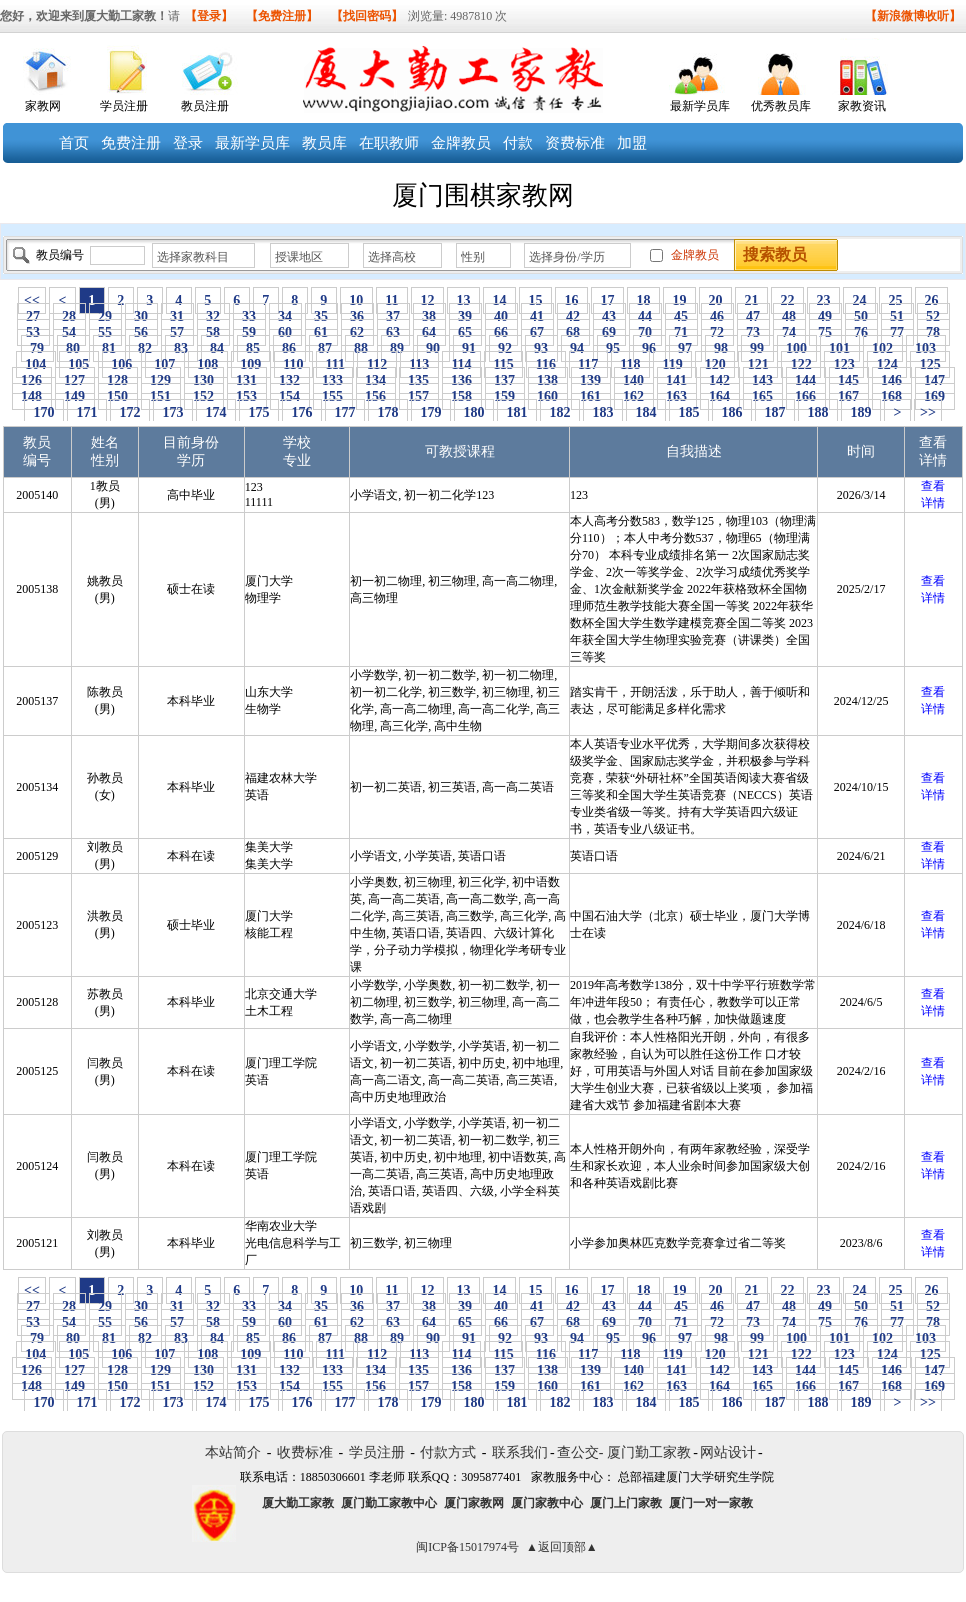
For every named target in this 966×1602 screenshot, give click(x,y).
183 (603, 412)
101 (840, 348)
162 (634, 396)
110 (293, 364)
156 (376, 396)
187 (775, 412)
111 (335, 364)
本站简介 (233, 1452)
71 (681, 332)
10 (356, 300)
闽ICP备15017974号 (467, 1547)
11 (392, 300)
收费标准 (305, 1452)
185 (689, 412)
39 (465, 316)
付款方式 (448, 1452)
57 (177, 332)
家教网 (43, 106)
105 (79, 364)
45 (681, 316)
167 (849, 396)
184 (646, 412)
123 (844, 364)
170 (44, 412)
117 (588, 364)
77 (897, 332)
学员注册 (124, 106)
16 (571, 300)
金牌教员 (461, 143)
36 (357, 316)
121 (758, 364)
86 (289, 348)
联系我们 (520, 1452)
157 (419, 396)
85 (253, 348)
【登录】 (209, 16)
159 (505, 396)
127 (75, 380)
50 (861, 316)
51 (897, 316)
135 (419, 380)
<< (32, 300)
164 (720, 396)
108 (208, 364)
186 (732, 412)
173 (173, 412)
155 (333, 396)
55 (105, 332)
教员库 (324, 143)
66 (501, 332)
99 (757, 348)
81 (109, 348)
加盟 (632, 143)
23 (823, 300)
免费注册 (131, 143)
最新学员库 (700, 106)
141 (677, 380)
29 (105, 316)
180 (474, 412)
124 (887, 364)
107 (165, 364)
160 (548, 396)
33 (249, 316)
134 (376, 380)
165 (763, 396)
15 (535, 300)
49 (825, 316)
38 (429, 316)
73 (753, 332)
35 (321, 316)
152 (204, 396)
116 (545, 364)
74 (789, 332)
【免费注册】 (282, 16)
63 (393, 332)
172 (130, 412)
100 (797, 348)
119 (672, 364)
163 (677, 396)
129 (161, 380)
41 (537, 316)
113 (419, 364)
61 (321, 332)
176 (302, 412)
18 (643, 300)
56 (141, 332)
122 (801, 364)
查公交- (580, 1452)
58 (213, 332)
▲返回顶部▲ (562, 1547)
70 (645, 332)
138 (548, 380)
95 (613, 348)
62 (357, 332)
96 (649, 348)
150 (118, 396)
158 (462, 396)
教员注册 (205, 106)
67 (537, 332)
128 (118, 380)
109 (251, 364)
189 (861, 412)
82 (145, 348)
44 (645, 316)
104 (36, 364)
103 (926, 348)
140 (634, 380)
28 (69, 316)
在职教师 (389, 143)
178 (388, 412)
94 (577, 348)
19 (679, 300)
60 (285, 332)
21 (751, 300)
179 (431, 412)
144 (806, 380)
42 (573, 316)
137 (505, 380)
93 (541, 348)
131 (247, 380)
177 (345, 412)
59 (249, 332)
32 (213, 316)
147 (935, 380)
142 (720, 380)
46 (717, 316)
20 (715, 300)
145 (849, 380)
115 (503, 364)
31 (177, 316)
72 (717, 332)
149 (75, 396)
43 (609, 316)
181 (517, 412)
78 (933, 332)
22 (787, 300)
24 (859, 300)
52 (933, 316)
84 (217, 348)
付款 (518, 143)
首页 (74, 143)
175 (259, 412)
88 (361, 348)
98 (721, 348)
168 (892, 396)
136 (462, 380)
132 (290, 380)
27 (33, 316)
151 (161, 396)
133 (333, 380)
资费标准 (575, 143)
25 (895, 300)
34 (285, 316)
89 (397, 348)
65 (465, 332)
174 (216, 412)
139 (591, 380)
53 (33, 332)
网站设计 (728, 1452)
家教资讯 (862, 106)
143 (763, 380)
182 (560, 412)
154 (290, 396)
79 (37, 348)
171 (87, 412)
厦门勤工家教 (649, 1452)
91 (469, 348)
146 (892, 380)
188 (818, 412)
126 (32, 380)
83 (181, 348)
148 (32, 396)
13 (463, 300)
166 (806, 396)
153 (247, 396)
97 (685, 348)
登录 (188, 143)
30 (141, 316)
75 (825, 332)
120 (715, 364)
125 (930, 364)
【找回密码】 (367, 16)
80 (73, 348)
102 (883, 348)
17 (607, 300)
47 (753, 316)
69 (609, 332)
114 (461, 364)
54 (69, 332)
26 (931, 300)
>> (928, 412)
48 (789, 316)
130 (204, 380)
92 (505, 348)
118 (630, 364)
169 (935, 396)
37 (393, 316)
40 (501, 316)
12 (427, 300)
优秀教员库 (781, 106)
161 (591, 396)
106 (122, 364)
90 (433, 348)
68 (573, 332)
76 (861, 332)
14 (499, 300)
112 (376, 364)
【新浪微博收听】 (913, 16)
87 (325, 348)
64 (429, 332)
